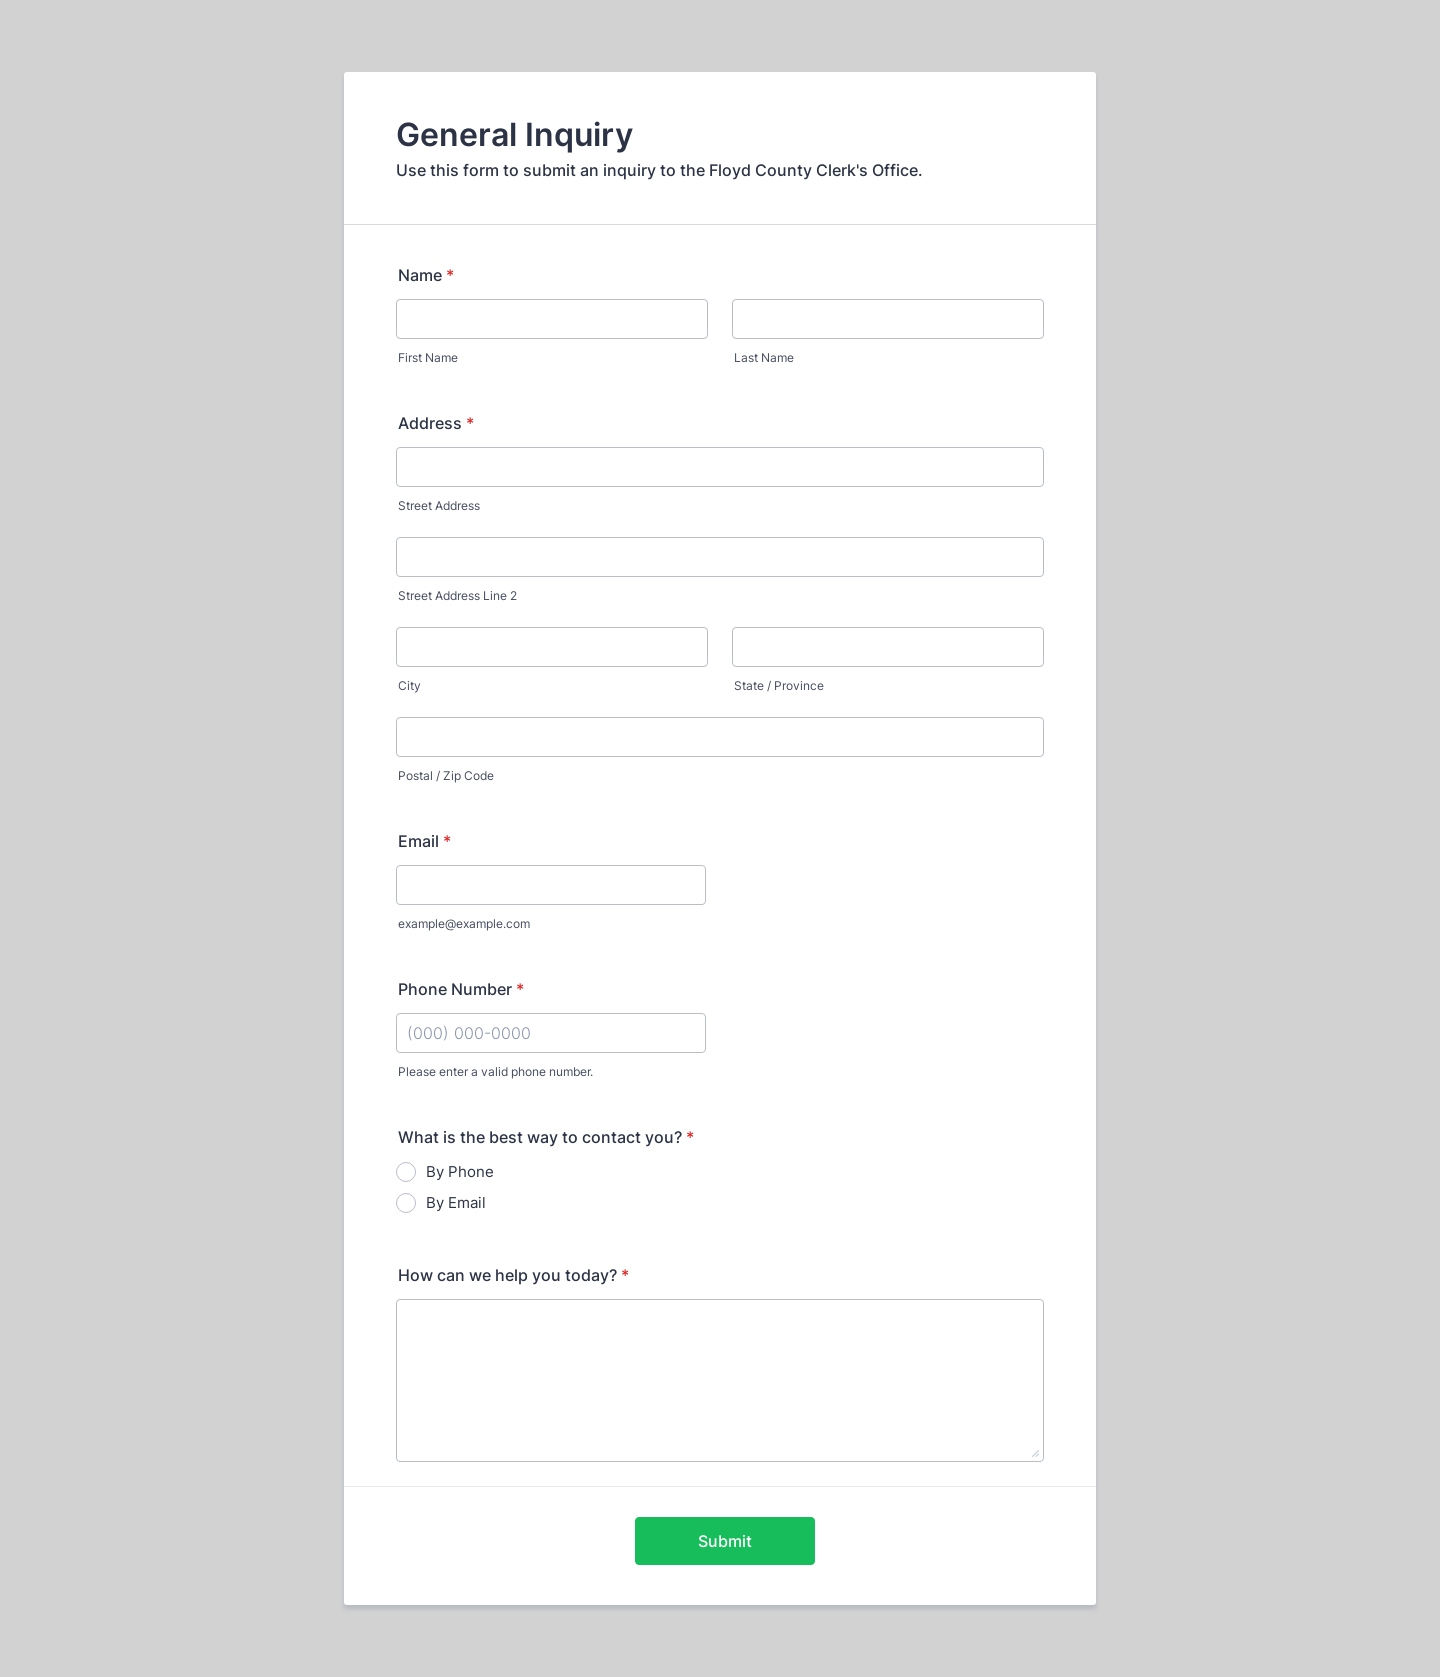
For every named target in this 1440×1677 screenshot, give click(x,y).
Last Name (764, 357)
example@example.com (464, 923)
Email (424, 841)
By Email (456, 1202)
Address (436, 423)
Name (426, 275)
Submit (725, 1541)
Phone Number (461, 989)
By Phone (460, 1171)
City (409, 685)
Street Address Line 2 (457, 595)
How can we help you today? (513, 1275)
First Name (428, 357)
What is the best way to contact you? (546, 1137)
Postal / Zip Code (446, 775)
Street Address (439, 505)
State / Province (779, 685)
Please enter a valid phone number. (495, 1071)
